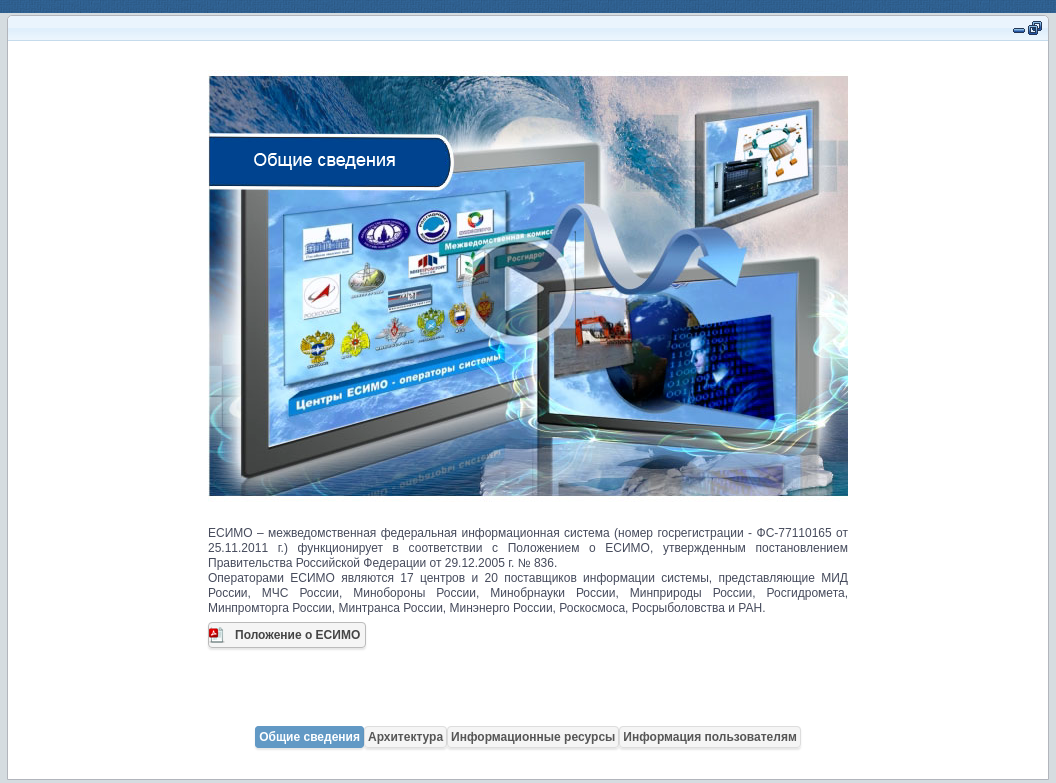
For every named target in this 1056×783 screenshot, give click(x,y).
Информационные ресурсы (533, 737)
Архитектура (405, 737)
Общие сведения (309, 737)
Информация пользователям (709, 737)
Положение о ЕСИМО (297, 635)
